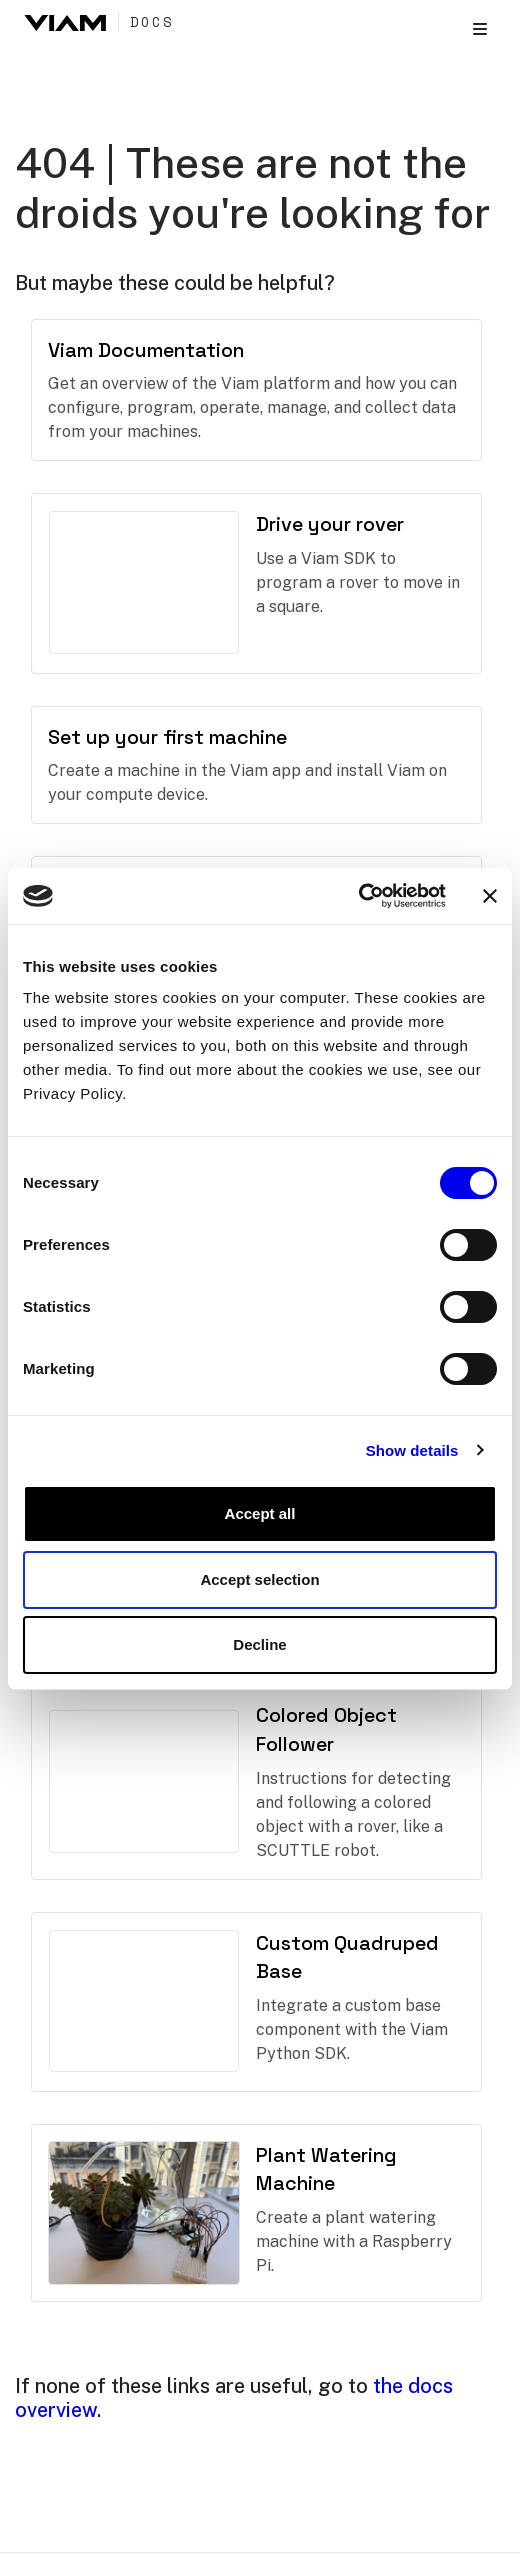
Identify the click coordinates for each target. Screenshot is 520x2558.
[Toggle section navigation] (480, 29)
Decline (259, 1644)
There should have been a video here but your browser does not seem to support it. (144, 582)
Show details (412, 1450)
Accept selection (259, 1579)
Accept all (260, 1513)
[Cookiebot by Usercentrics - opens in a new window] (358, 896)
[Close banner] (490, 896)
